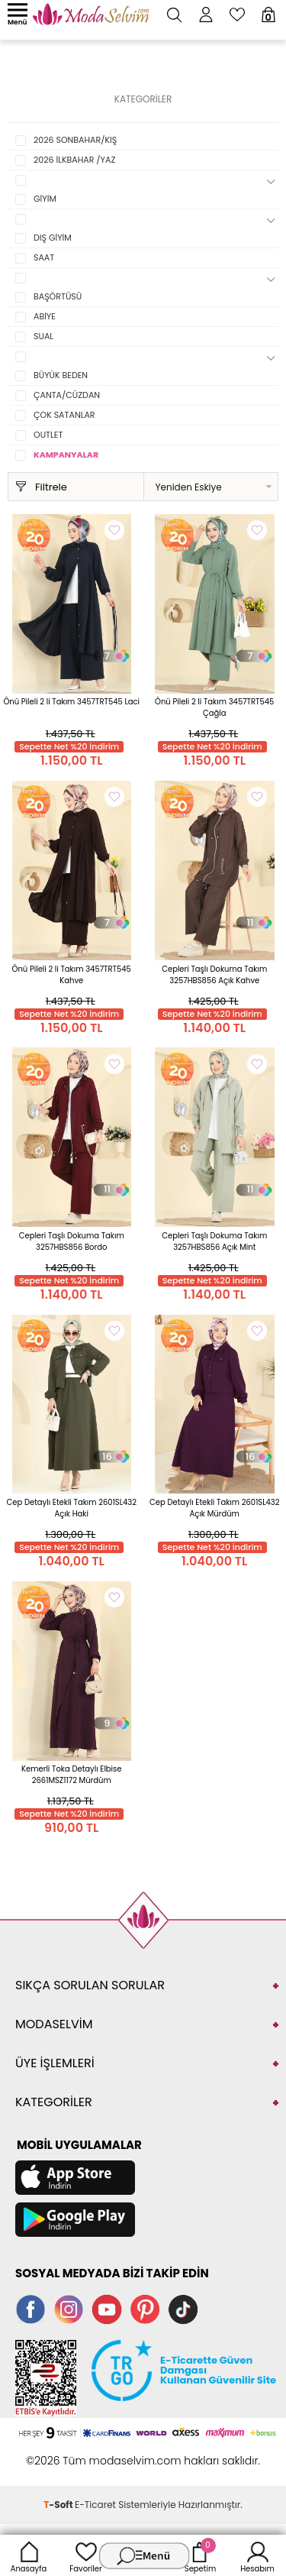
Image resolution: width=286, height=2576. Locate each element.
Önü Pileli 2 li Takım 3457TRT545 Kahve (71, 974)
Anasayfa (29, 2555)
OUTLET (48, 435)
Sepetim (200, 2555)
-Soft (59, 2504)
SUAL (43, 336)
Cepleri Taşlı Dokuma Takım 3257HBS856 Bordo (71, 1241)
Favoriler (85, 2555)
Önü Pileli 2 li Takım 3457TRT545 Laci (71, 701)
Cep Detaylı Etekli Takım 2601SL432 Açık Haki (72, 1508)
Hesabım (257, 2555)
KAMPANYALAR (66, 454)
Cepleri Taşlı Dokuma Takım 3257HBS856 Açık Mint (214, 1241)
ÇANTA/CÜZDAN (67, 395)
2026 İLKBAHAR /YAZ (74, 160)
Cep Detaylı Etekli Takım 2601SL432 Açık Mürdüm (214, 1508)
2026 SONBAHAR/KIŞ (75, 140)
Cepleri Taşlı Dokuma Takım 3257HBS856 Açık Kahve (214, 974)
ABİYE (45, 316)
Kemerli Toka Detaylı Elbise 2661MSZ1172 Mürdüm (71, 1774)
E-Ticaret (95, 2504)
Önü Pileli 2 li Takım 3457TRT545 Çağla (214, 707)
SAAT (44, 257)
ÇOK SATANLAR (64, 415)
